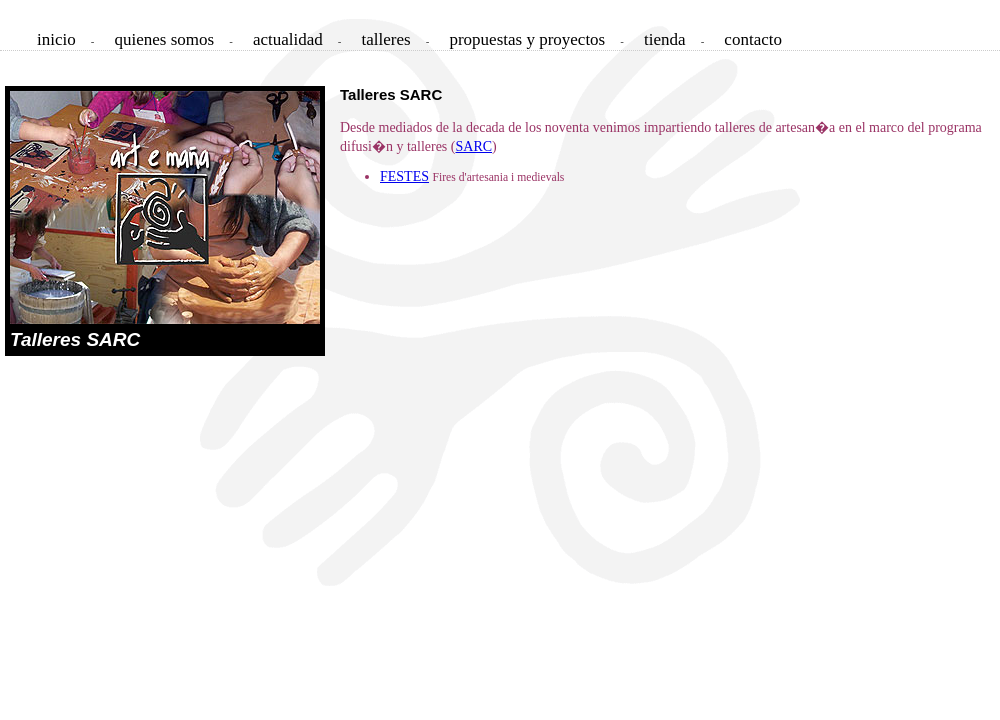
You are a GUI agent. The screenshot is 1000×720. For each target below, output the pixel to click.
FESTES (404, 176)
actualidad (288, 39)
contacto (753, 39)
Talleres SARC (75, 339)
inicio (56, 39)
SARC (473, 146)
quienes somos (165, 39)
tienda (665, 39)
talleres (386, 39)
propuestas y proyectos (527, 39)
